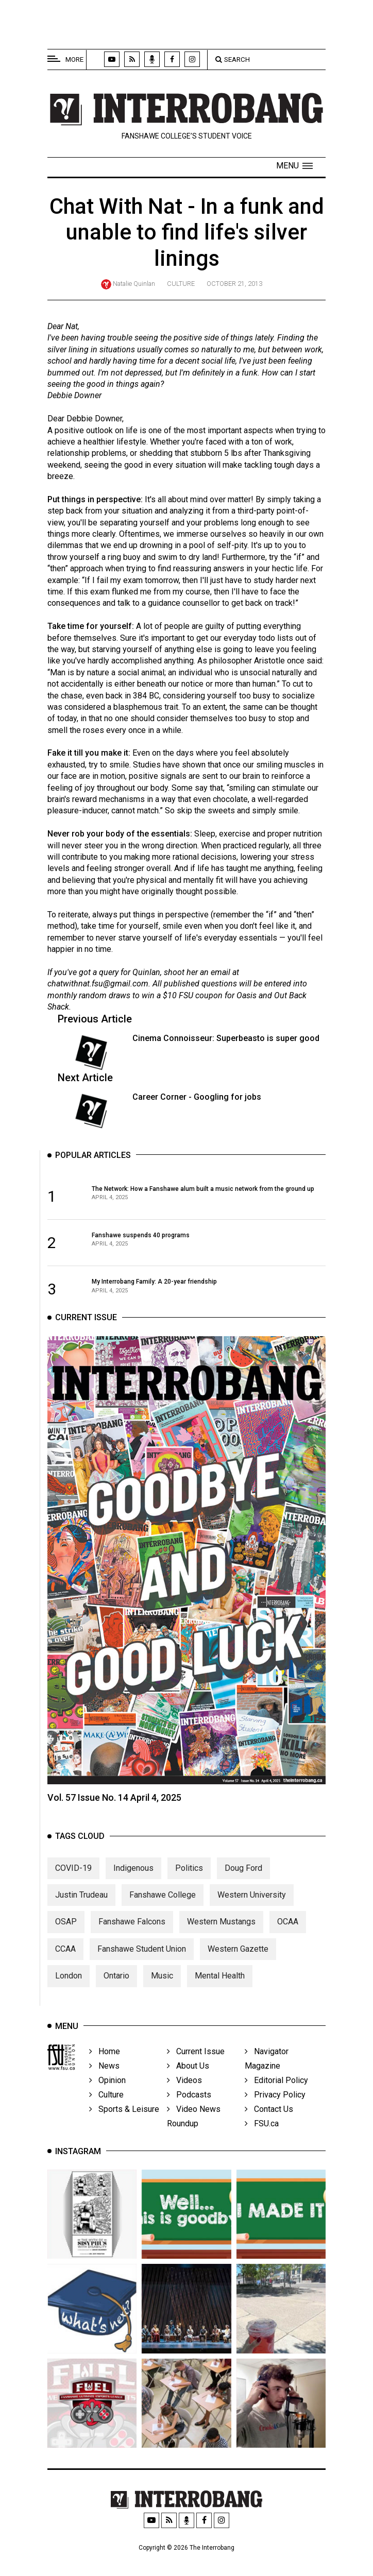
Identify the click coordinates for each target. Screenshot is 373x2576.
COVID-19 (73, 1888)
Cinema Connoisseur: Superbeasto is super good (225, 1039)
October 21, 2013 (234, 283)
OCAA (287, 1942)
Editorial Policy (276, 2090)
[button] (294, 166)
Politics (189, 1888)
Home (104, 2061)
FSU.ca (262, 2133)
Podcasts (189, 2104)
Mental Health (220, 1996)
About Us (188, 2075)
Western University (251, 1915)
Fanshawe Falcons (131, 1942)
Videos (184, 2090)
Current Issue (196, 2061)
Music (162, 1996)
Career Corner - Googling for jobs (196, 1097)
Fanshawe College (162, 1915)
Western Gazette (238, 1969)
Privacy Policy (275, 2104)
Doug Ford (243, 1888)
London (68, 1996)
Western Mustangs (221, 1942)
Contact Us (269, 2119)
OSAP (66, 1942)
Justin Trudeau (81, 1915)
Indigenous (133, 1888)
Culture (181, 283)
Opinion (107, 2090)
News (104, 2075)
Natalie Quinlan (134, 283)
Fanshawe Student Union (141, 1969)
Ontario (116, 1996)
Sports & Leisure (124, 2119)
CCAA (65, 1969)
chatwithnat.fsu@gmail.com (97, 985)
